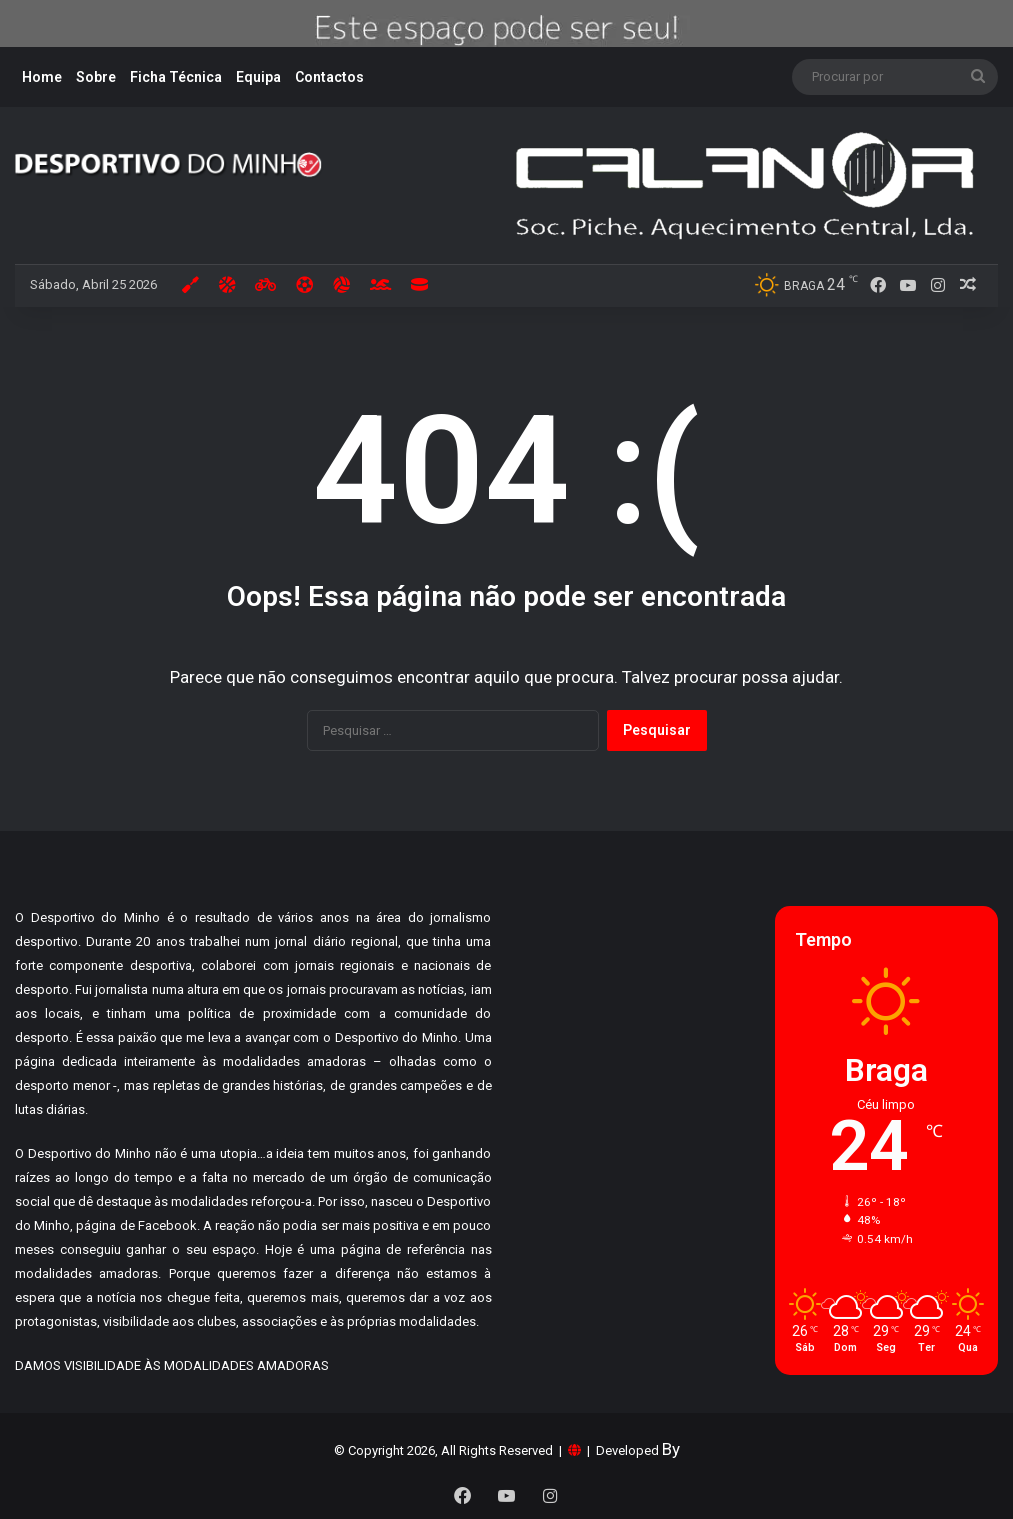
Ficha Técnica (176, 77)
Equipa (258, 77)
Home (42, 77)
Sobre (96, 77)
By (671, 1449)
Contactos (329, 77)
